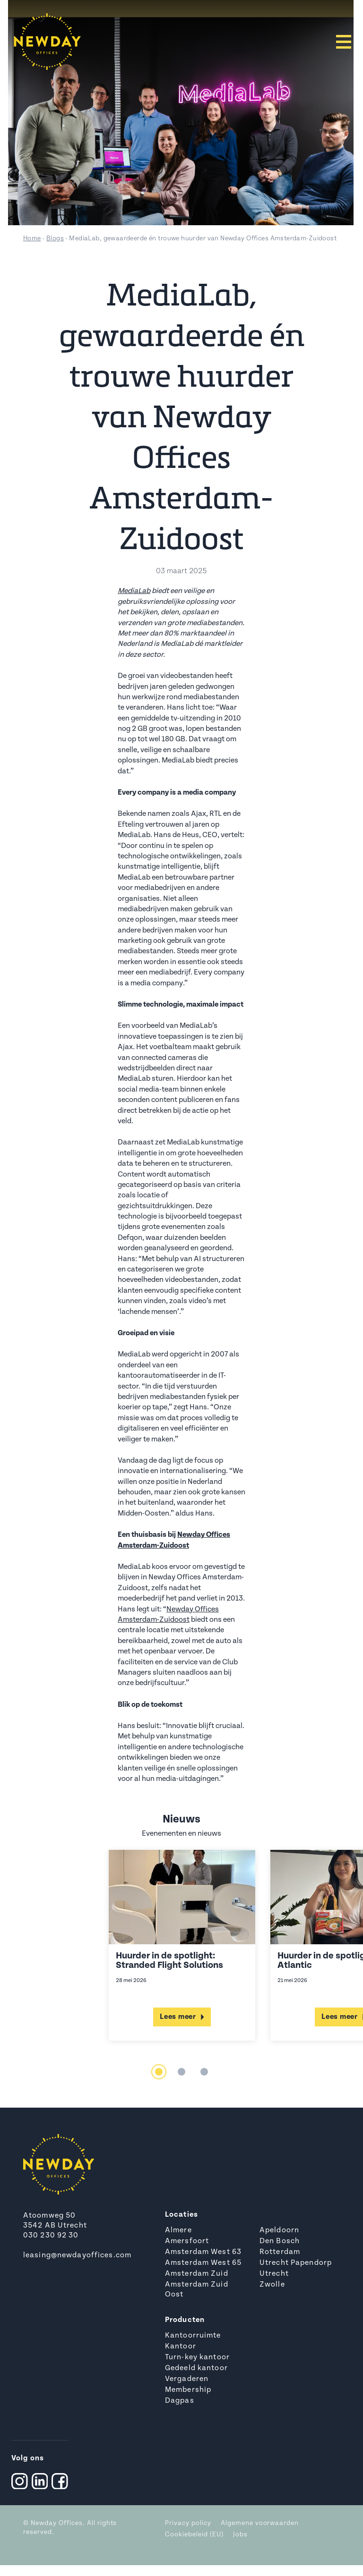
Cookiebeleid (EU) (194, 2534)
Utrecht (274, 2274)
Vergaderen (186, 2379)
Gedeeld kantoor (196, 2368)
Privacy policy (188, 2523)
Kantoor (180, 2346)
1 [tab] (158, 2071)
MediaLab (134, 591)
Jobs (240, 2534)
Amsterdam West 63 (203, 2252)
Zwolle (272, 2284)
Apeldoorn (279, 2230)
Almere (178, 2230)
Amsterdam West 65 (203, 2263)
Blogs (55, 238)
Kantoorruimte (193, 2335)
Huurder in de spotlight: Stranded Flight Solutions (169, 1960)
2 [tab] (181, 2071)
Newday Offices (57, 2523)
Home (32, 238)
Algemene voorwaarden (260, 2523)
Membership (188, 2390)
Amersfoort (187, 2241)
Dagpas (179, 2401)
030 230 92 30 (51, 2235)
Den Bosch (279, 2241)
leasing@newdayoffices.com (77, 2255)
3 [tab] (204, 2071)
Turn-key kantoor (197, 2357)
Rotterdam (279, 2252)
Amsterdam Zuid (196, 2274)
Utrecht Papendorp (295, 2263)
